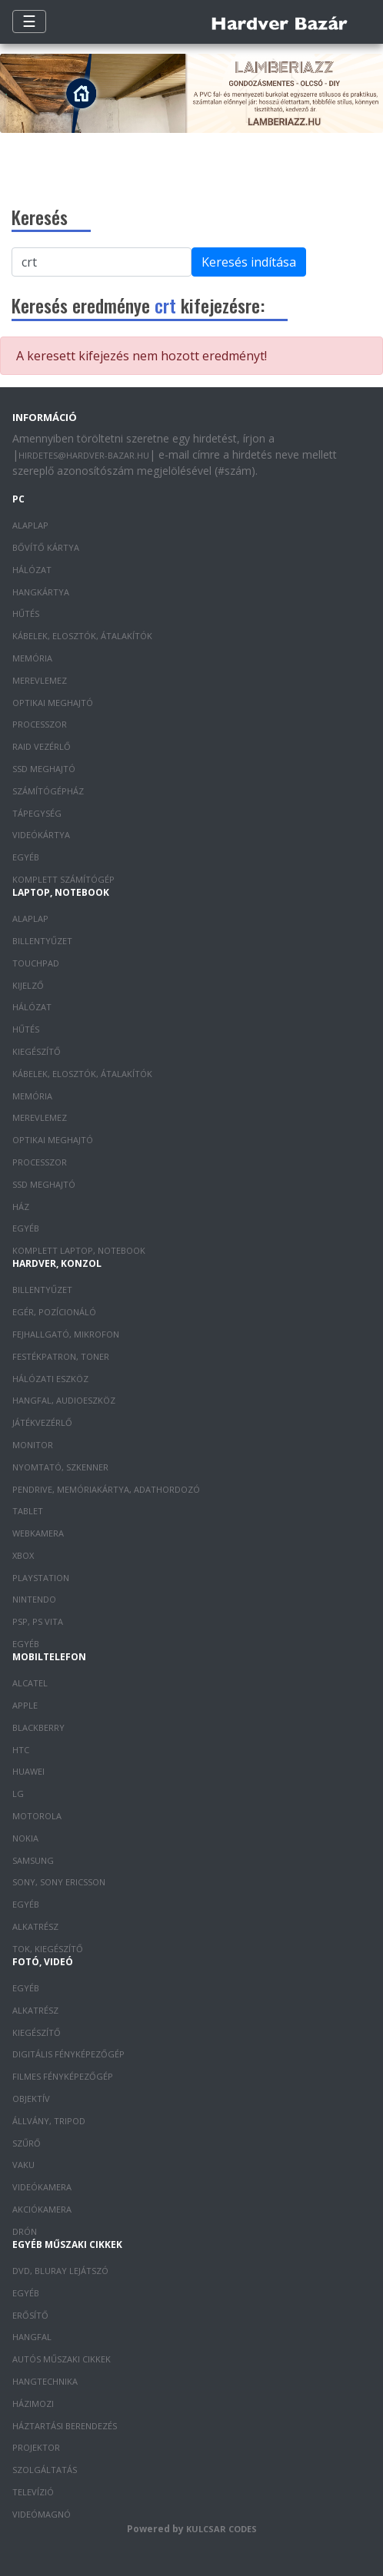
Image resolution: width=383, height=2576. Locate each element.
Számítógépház (48, 791)
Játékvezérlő (42, 1422)
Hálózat (32, 569)
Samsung (33, 1860)
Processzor (39, 724)
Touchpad (35, 963)
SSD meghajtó (43, 768)
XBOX (23, 1555)
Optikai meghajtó (52, 702)
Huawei (28, 1771)
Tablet (27, 1511)
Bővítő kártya (45, 547)
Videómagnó (41, 2514)
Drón (24, 2231)
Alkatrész (35, 1926)
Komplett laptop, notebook (78, 1250)
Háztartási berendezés (64, 2426)
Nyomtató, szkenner (60, 1467)
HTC (20, 1749)
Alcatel (30, 1683)
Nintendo (34, 1599)
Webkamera (38, 1533)
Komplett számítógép (63, 879)
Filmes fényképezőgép (62, 2076)
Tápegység (37, 813)
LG (18, 1793)
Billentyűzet (42, 941)
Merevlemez (39, 680)
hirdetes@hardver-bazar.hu (83, 455)
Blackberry (38, 1727)
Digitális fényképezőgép (68, 2054)
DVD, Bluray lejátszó (60, 2270)
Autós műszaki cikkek (61, 2359)
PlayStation (40, 1577)
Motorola (37, 1816)
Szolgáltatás (44, 2469)
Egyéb (25, 857)
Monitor (32, 1444)
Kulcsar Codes (221, 2529)
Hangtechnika (45, 2381)
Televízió (33, 2492)
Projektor (36, 2447)
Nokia (25, 1838)
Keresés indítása (248, 262)
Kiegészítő (36, 1051)
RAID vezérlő (41, 746)
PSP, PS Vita (37, 1621)
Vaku (23, 2164)
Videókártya (41, 834)
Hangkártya (40, 592)
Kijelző (28, 985)
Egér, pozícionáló (54, 1312)
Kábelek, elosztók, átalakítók (82, 636)
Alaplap (30, 525)
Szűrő (26, 2143)
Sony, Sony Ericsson (58, 1882)
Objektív (31, 2098)
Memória (32, 658)
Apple (25, 1705)
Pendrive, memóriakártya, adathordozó (106, 1489)
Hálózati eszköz (50, 1378)
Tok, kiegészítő (47, 1948)
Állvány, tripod (48, 2121)
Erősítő (30, 2315)
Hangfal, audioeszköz (63, 1400)
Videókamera (42, 2187)
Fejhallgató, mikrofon (65, 1334)
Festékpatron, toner (60, 1356)
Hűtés (25, 613)
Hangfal (32, 2336)
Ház (20, 1206)
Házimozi (33, 2403)
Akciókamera (42, 2209)
